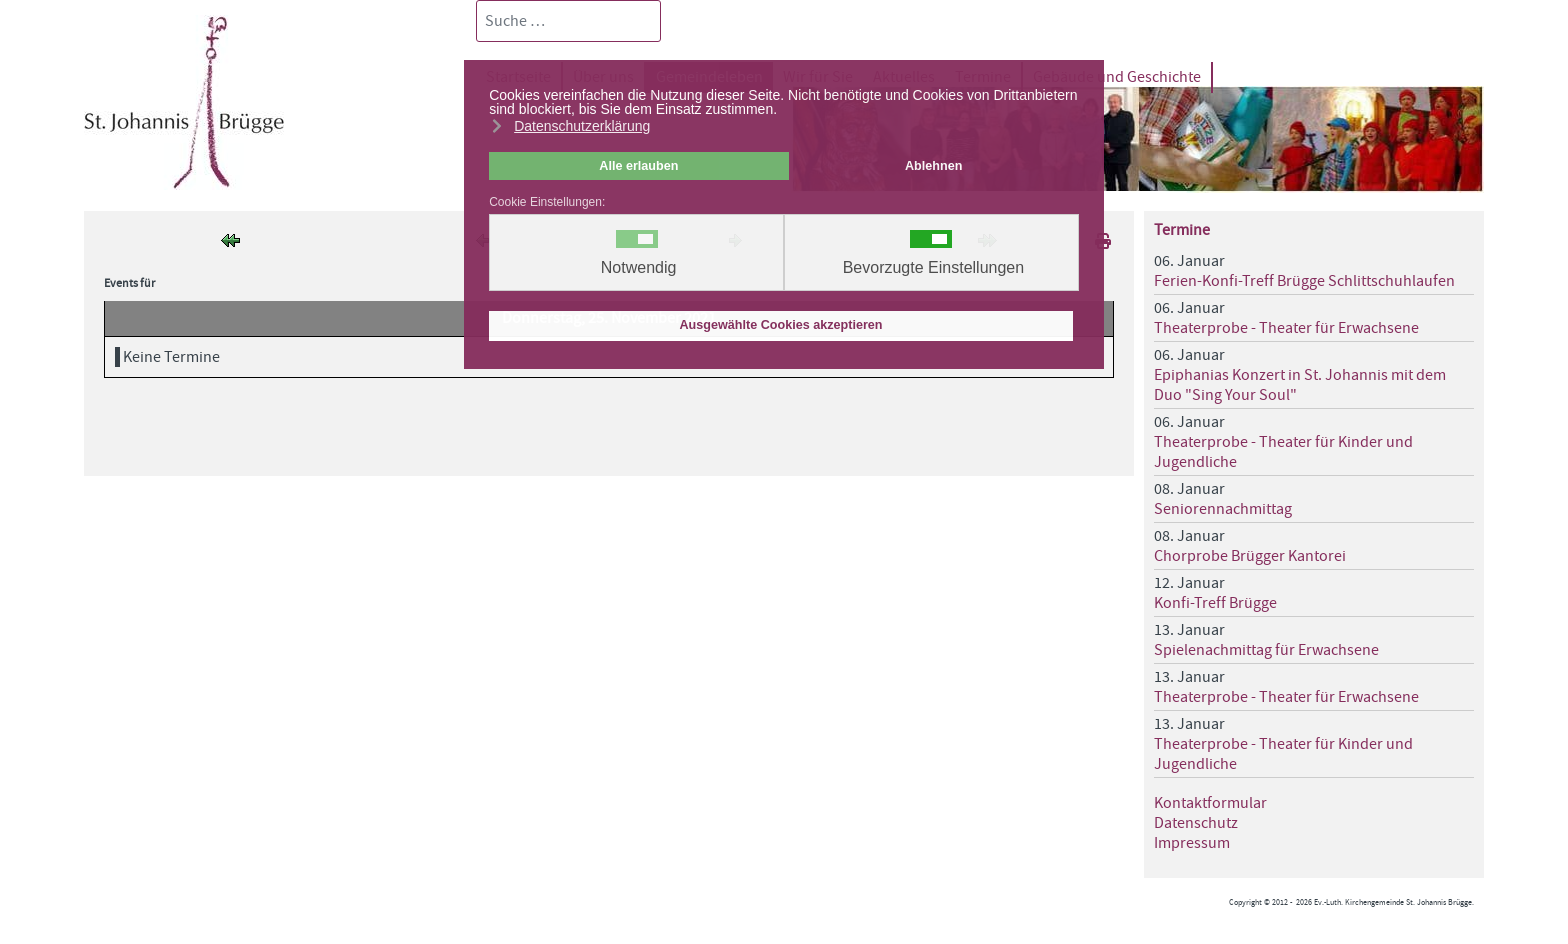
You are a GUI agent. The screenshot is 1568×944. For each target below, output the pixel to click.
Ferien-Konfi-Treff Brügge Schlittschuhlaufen (1304, 281)
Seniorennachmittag (1223, 509)
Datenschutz (1196, 823)
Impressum (1192, 843)
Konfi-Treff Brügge (1215, 603)
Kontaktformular (1210, 803)
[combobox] (568, 21)
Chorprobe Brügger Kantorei (1250, 556)
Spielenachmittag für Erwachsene (1266, 650)
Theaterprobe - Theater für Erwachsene (1286, 328)
